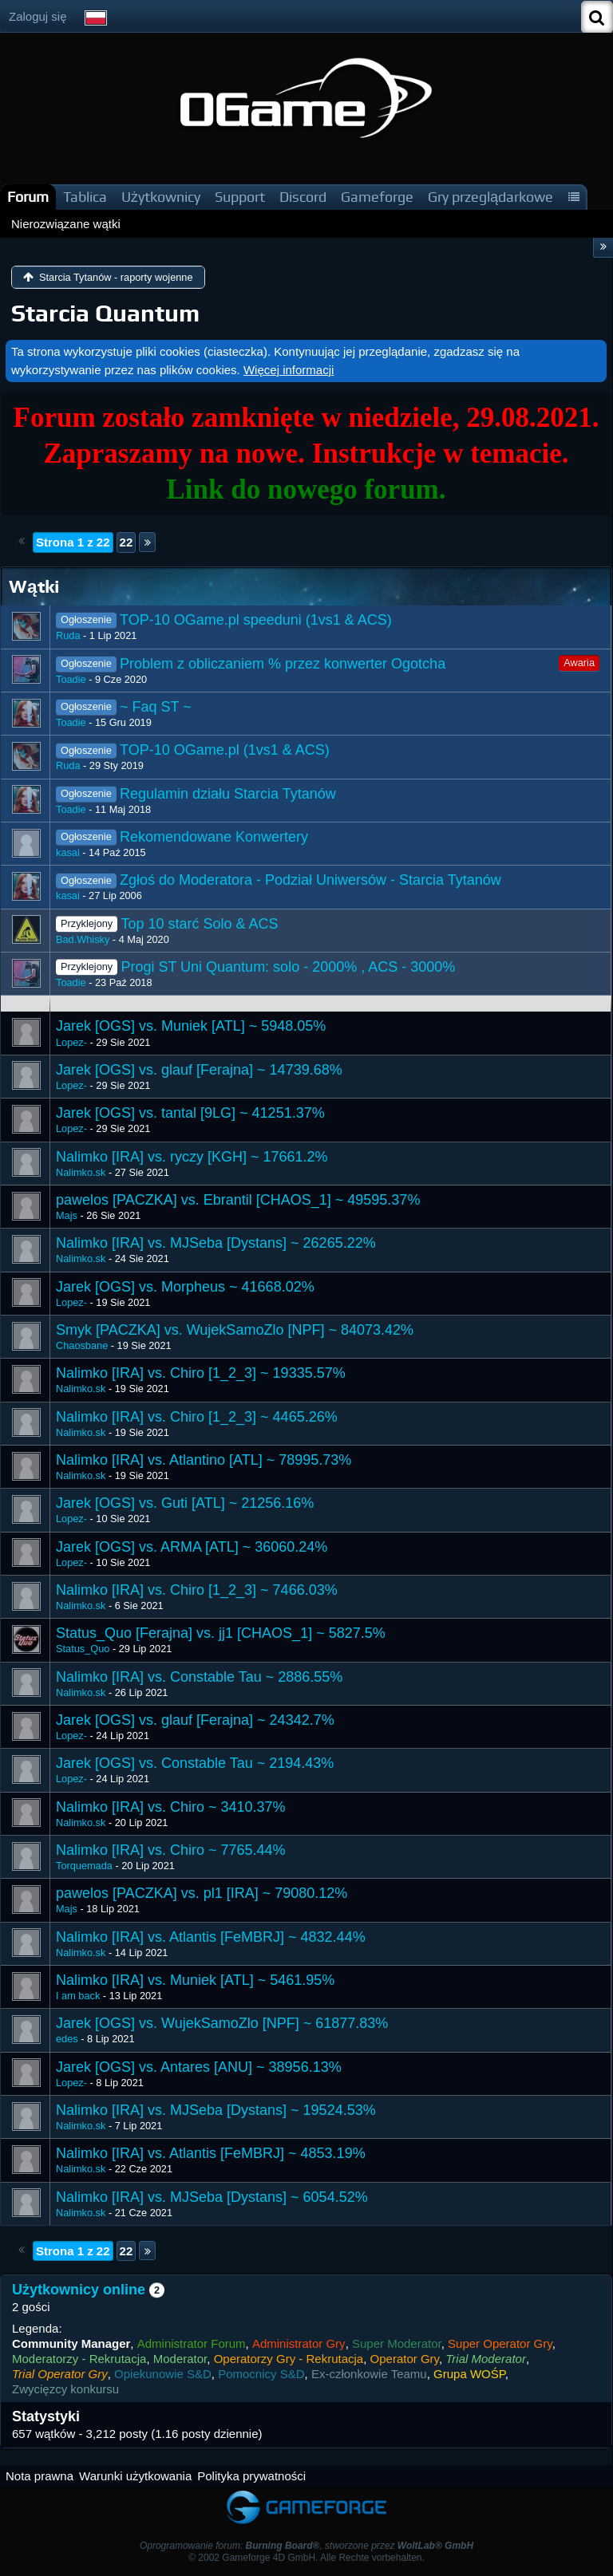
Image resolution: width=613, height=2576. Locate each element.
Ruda (68, 635)
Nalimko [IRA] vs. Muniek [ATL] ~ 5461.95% (195, 1980)
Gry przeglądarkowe (490, 196)
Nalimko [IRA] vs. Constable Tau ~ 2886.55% (199, 1677)
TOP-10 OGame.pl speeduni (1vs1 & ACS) (256, 620)
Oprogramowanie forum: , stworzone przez (306, 2545)
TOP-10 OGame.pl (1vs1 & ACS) (225, 750)
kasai (68, 852)
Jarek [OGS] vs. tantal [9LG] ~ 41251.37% (190, 1113)
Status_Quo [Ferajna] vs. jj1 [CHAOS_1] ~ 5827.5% (221, 1633)
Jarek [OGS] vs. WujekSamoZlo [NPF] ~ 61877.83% (222, 2023)
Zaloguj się (38, 16)
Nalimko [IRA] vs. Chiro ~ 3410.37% (171, 1807)
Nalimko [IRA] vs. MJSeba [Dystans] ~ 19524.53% (216, 2110)
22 (126, 542)
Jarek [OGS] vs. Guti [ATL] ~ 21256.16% (185, 1503)
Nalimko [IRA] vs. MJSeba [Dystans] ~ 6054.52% (212, 2197)
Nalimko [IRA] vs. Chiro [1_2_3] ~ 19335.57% (201, 1373)
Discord (302, 196)
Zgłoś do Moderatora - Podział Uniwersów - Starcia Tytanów (310, 880)
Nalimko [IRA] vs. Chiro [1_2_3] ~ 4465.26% (197, 1417)
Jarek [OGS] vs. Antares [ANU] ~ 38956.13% (199, 2067)
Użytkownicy (160, 196)
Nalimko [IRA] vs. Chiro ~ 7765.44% (171, 1850)
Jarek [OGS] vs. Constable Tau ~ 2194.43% (195, 1763)
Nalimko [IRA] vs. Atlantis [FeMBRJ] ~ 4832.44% (211, 1937)
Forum (28, 196)
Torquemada (84, 1866)
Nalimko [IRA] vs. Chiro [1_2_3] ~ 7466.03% (197, 1590)
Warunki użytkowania (135, 2476)
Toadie (71, 679)
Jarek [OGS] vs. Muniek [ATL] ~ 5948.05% (191, 1026)
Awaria (579, 663)
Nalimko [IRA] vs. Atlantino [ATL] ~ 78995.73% (203, 1460)
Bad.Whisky (82, 939)
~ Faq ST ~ (156, 707)
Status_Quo (82, 1649)
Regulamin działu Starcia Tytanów (228, 794)
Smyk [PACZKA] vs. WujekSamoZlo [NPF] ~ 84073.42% (234, 1330)
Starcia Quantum (105, 313)
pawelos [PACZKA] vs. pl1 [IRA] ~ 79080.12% (201, 1893)
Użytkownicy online (78, 2290)
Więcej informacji (288, 370)
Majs (66, 1215)
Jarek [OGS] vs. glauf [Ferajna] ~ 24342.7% (195, 1720)
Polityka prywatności (251, 2476)
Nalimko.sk (80, 1172)
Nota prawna (39, 2476)
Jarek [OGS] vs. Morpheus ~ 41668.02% (185, 1287)
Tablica (85, 196)
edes (67, 2039)
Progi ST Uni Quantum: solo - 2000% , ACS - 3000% (288, 967)
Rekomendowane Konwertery (214, 837)
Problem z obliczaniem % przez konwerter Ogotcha (282, 664)
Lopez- (71, 1042)
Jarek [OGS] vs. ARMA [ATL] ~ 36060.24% (191, 1547)
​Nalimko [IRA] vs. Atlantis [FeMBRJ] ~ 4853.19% (211, 2153)
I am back (78, 1996)
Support (240, 196)
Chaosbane (82, 1345)
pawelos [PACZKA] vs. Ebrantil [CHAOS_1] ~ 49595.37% (238, 1200)
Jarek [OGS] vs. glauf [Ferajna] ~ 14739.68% (199, 1070)
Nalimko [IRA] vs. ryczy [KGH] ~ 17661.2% (192, 1157)
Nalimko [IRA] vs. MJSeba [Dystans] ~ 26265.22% (216, 1243)
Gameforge (377, 196)
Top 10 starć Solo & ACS (199, 924)
